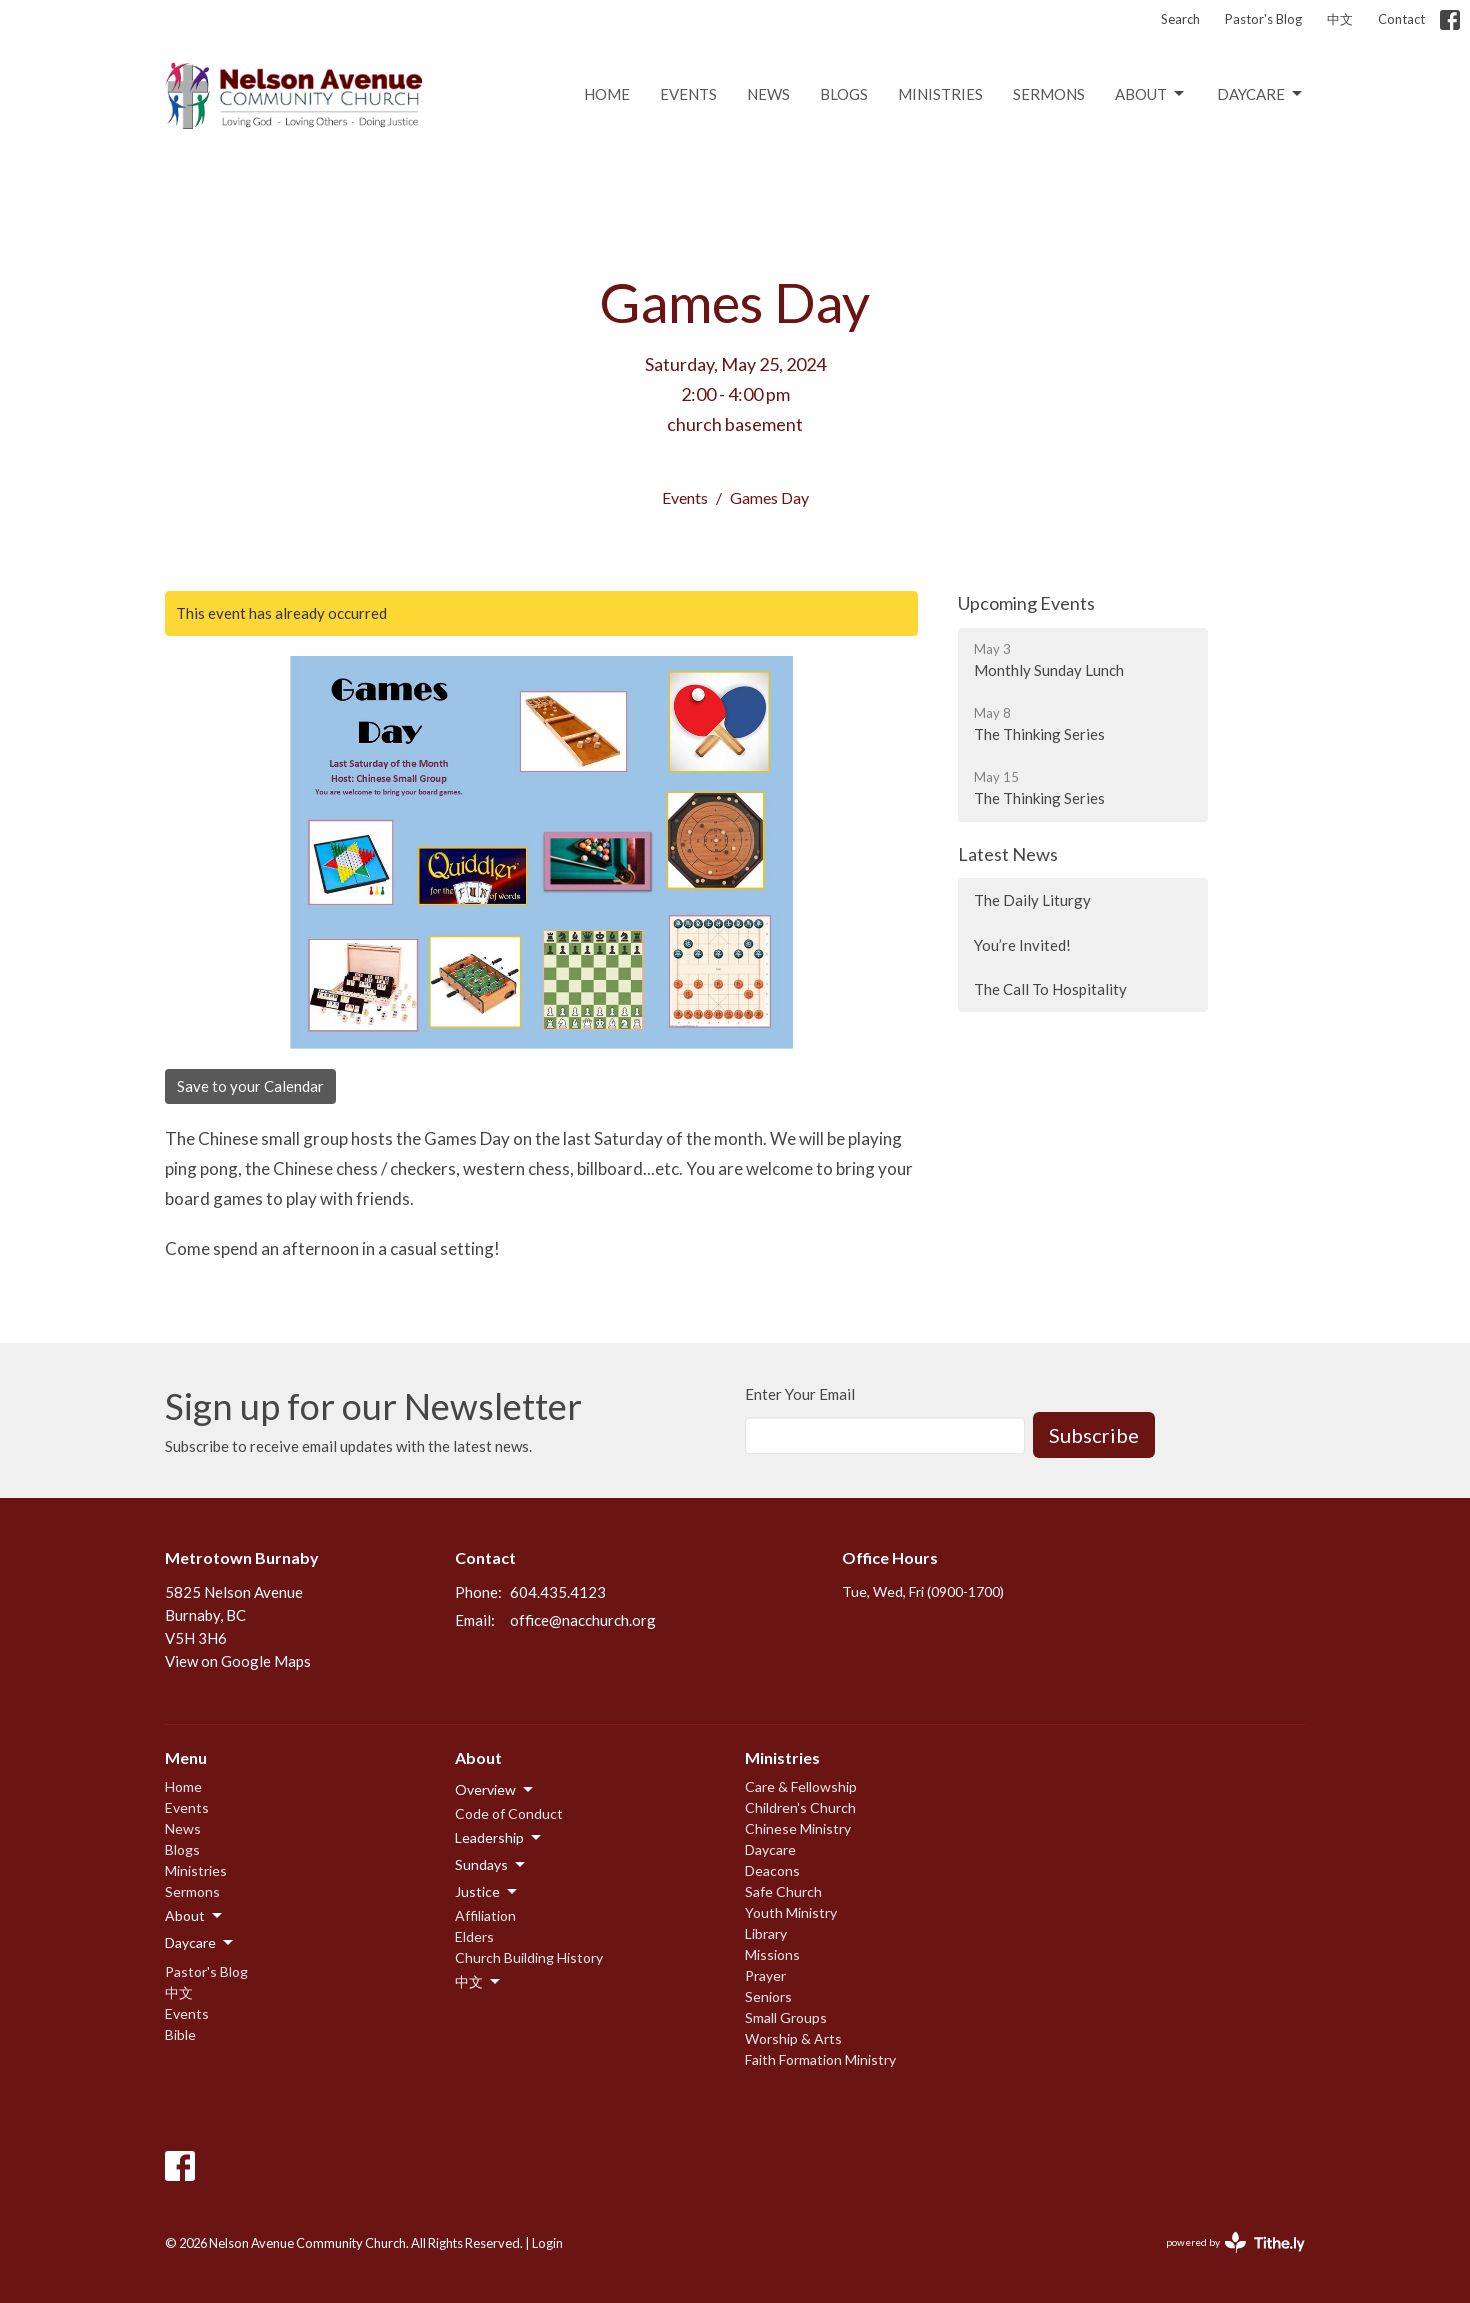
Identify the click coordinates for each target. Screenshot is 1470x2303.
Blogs (844, 94)
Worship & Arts (793, 2038)
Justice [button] (487, 1892)
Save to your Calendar (250, 1086)
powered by (1235, 2242)
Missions (772, 1954)
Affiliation (485, 1915)
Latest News (1008, 854)
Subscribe (1094, 1435)
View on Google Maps (238, 1661)
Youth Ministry (791, 1912)
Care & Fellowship (801, 1786)
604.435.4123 (558, 1592)
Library (766, 1933)
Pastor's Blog (1263, 19)
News (768, 94)
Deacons (772, 1870)
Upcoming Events (1026, 603)
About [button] (195, 1916)
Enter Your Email (800, 1394)
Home (607, 94)
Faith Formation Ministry (820, 2059)
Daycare (1261, 94)
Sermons (1049, 94)
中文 (1340, 19)
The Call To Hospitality (1050, 989)
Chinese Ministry (798, 1828)
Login (547, 2243)
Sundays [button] (491, 1865)
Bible (180, 2034)
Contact (1401, 19)
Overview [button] (495, 1790)
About (1151, 94)
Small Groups (786, 2017)
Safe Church (783, 1891)
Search (1180, 19)
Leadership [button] (499, 1838)
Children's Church (800, 1807)
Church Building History (529, 1957)
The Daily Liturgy (1032, 900)
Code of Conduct (509, 1813)
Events (688, 94)
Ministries (940, 94)
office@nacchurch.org (583, 1620)
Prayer (765, 1975)
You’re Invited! (1022, 945)
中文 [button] (479, 1982)
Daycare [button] (200, 1943)
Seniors (768, 1996)
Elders (474, 1936)
